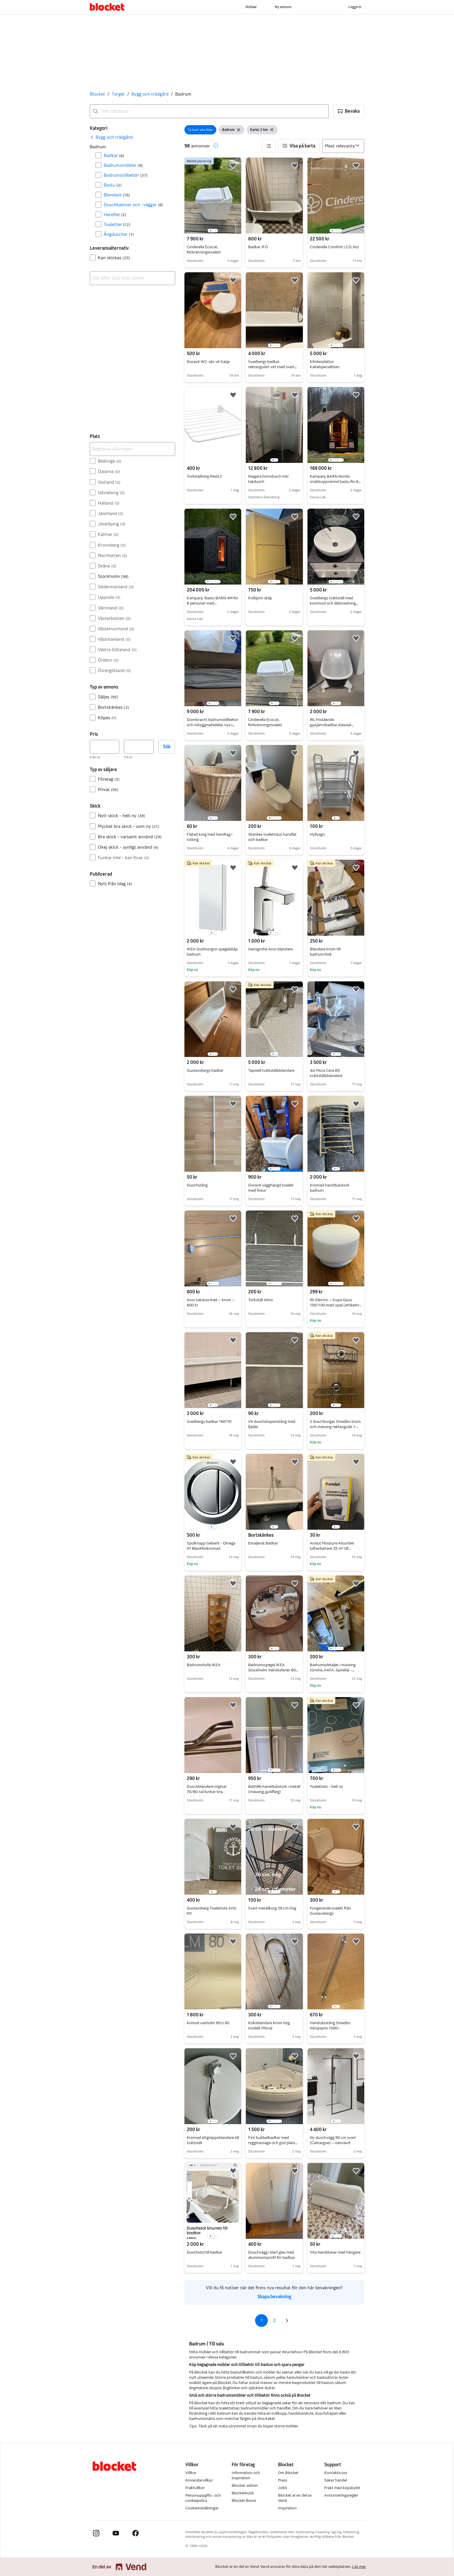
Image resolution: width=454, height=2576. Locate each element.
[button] (348, 111)
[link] (111, 137)
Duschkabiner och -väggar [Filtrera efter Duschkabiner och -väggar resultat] (133, 204)
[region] (212, 195)
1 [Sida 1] (262, 2320)
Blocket (97, 94)
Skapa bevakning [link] (274, 2296)
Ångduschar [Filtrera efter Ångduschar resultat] (119, 234)
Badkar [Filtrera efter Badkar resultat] (114, 155)
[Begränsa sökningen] (132, 449)
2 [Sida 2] (274, 2320)
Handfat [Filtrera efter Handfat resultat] (115, 214)
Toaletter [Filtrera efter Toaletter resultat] (117, 224)
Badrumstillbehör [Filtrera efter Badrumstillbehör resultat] (125, 175)
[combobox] (209, 111)
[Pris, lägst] (104, 747)
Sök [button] (167, 746)
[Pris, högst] (138, 747)
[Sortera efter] (343, 146)
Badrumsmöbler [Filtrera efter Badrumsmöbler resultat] (123, 165)
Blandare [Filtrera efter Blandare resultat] (117, 195)
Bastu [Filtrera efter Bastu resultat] (113, 185)
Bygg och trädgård (150, 94)
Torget (118, 94)
